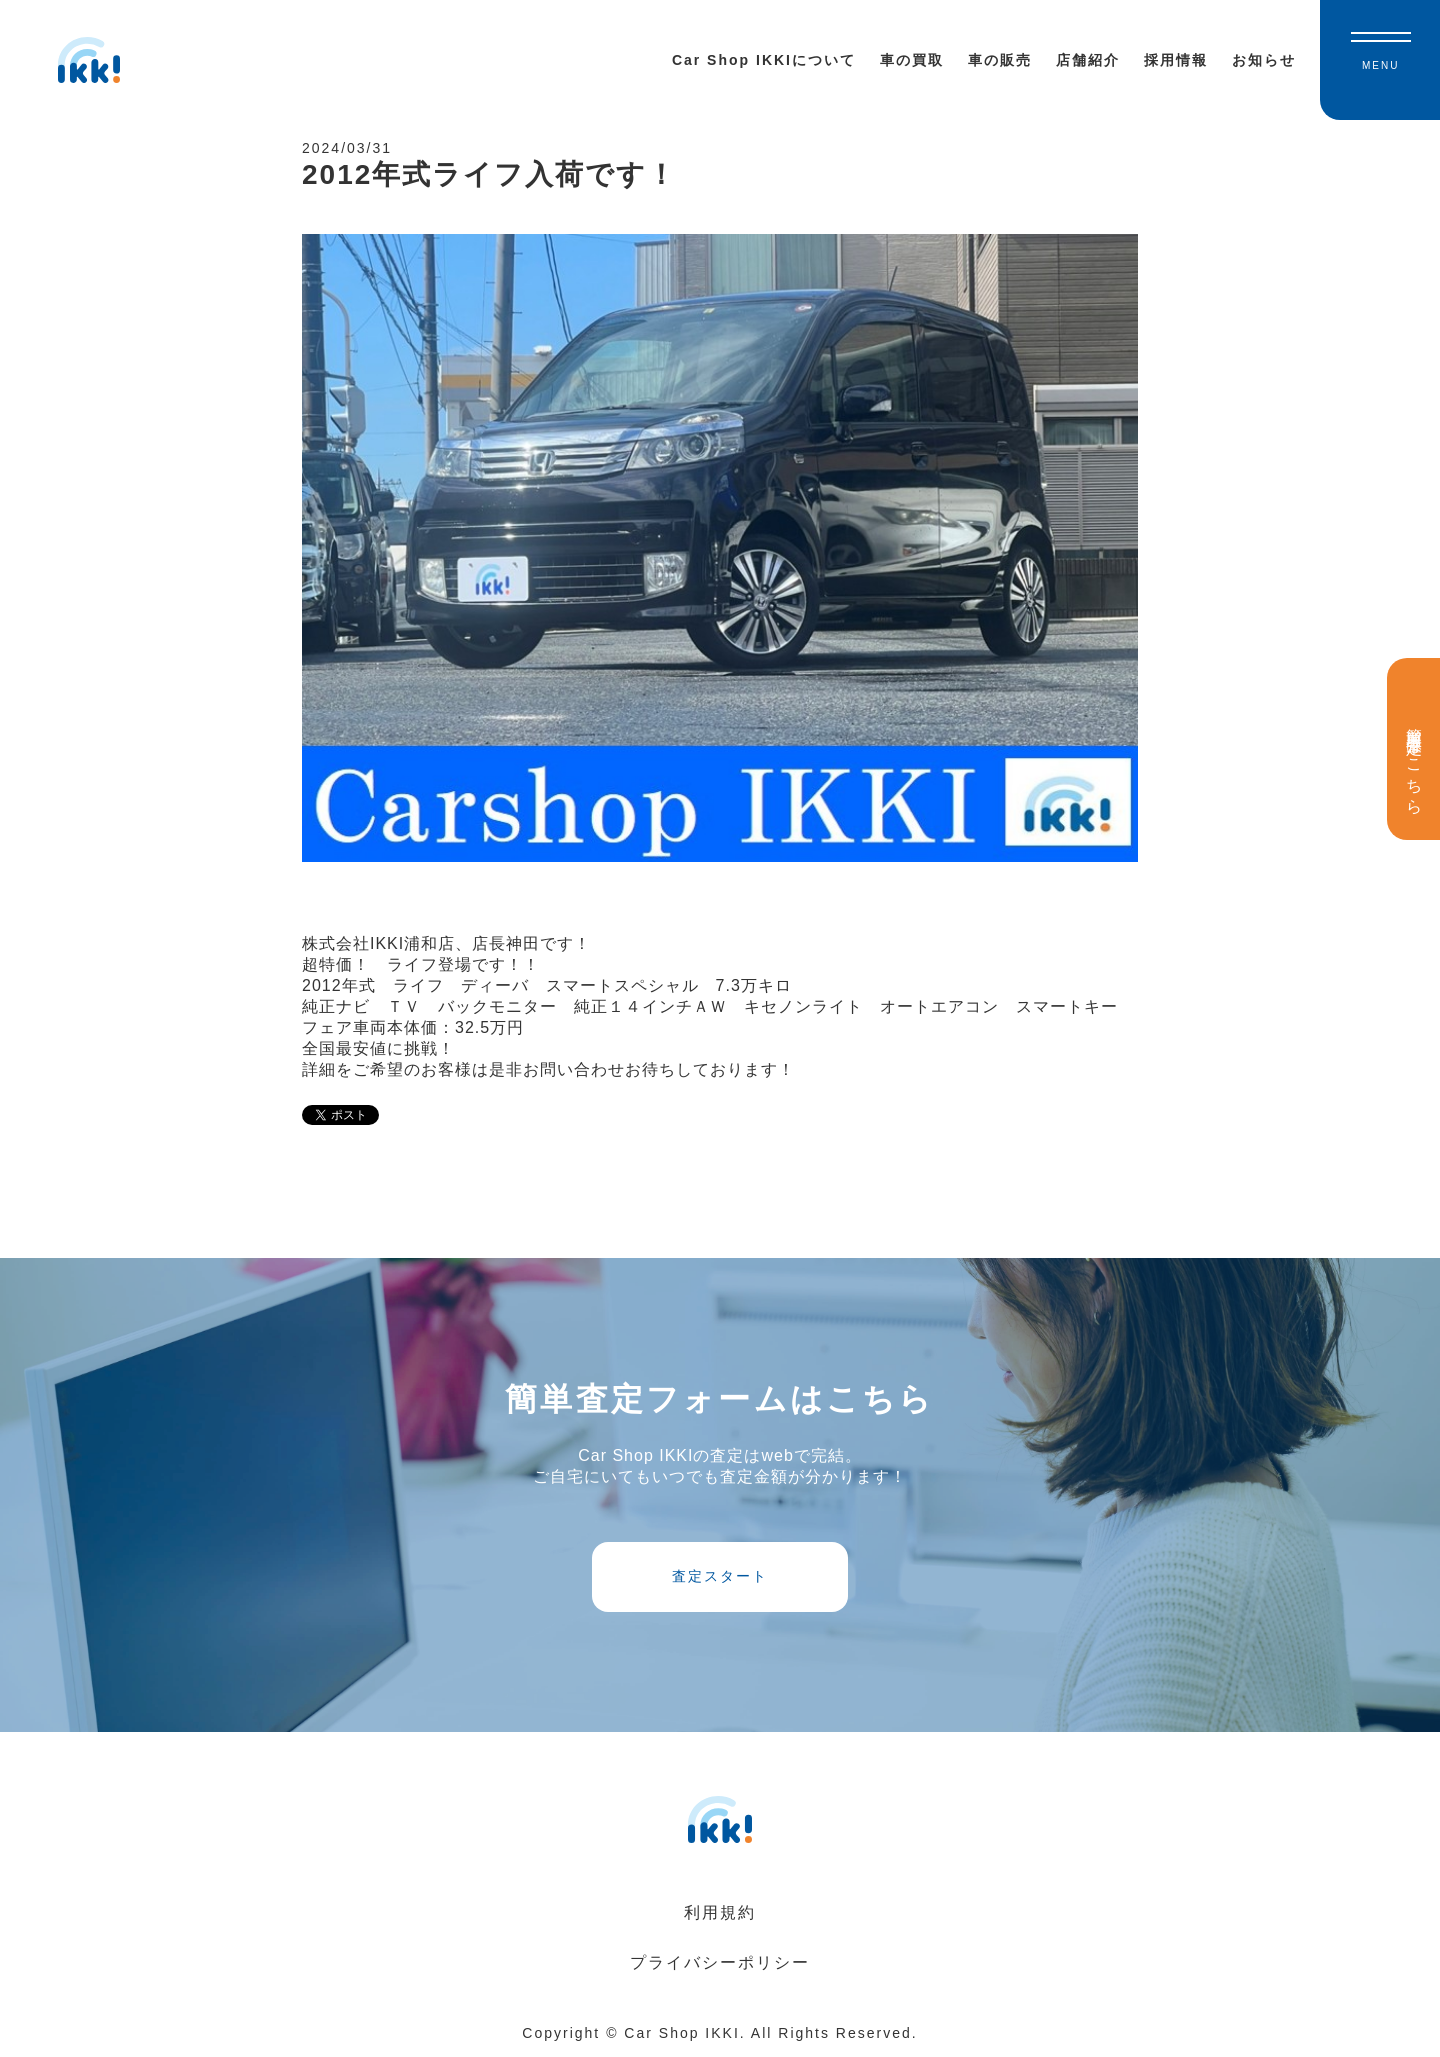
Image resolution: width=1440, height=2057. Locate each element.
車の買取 (912, 60)
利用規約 (720, 1912)
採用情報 (1176, 60)
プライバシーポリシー (720, 1962)
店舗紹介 (1088, 60)
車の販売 (1000, 60)
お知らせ (1264, 60)
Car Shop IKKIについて (764, 60)
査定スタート (720, 1576)
